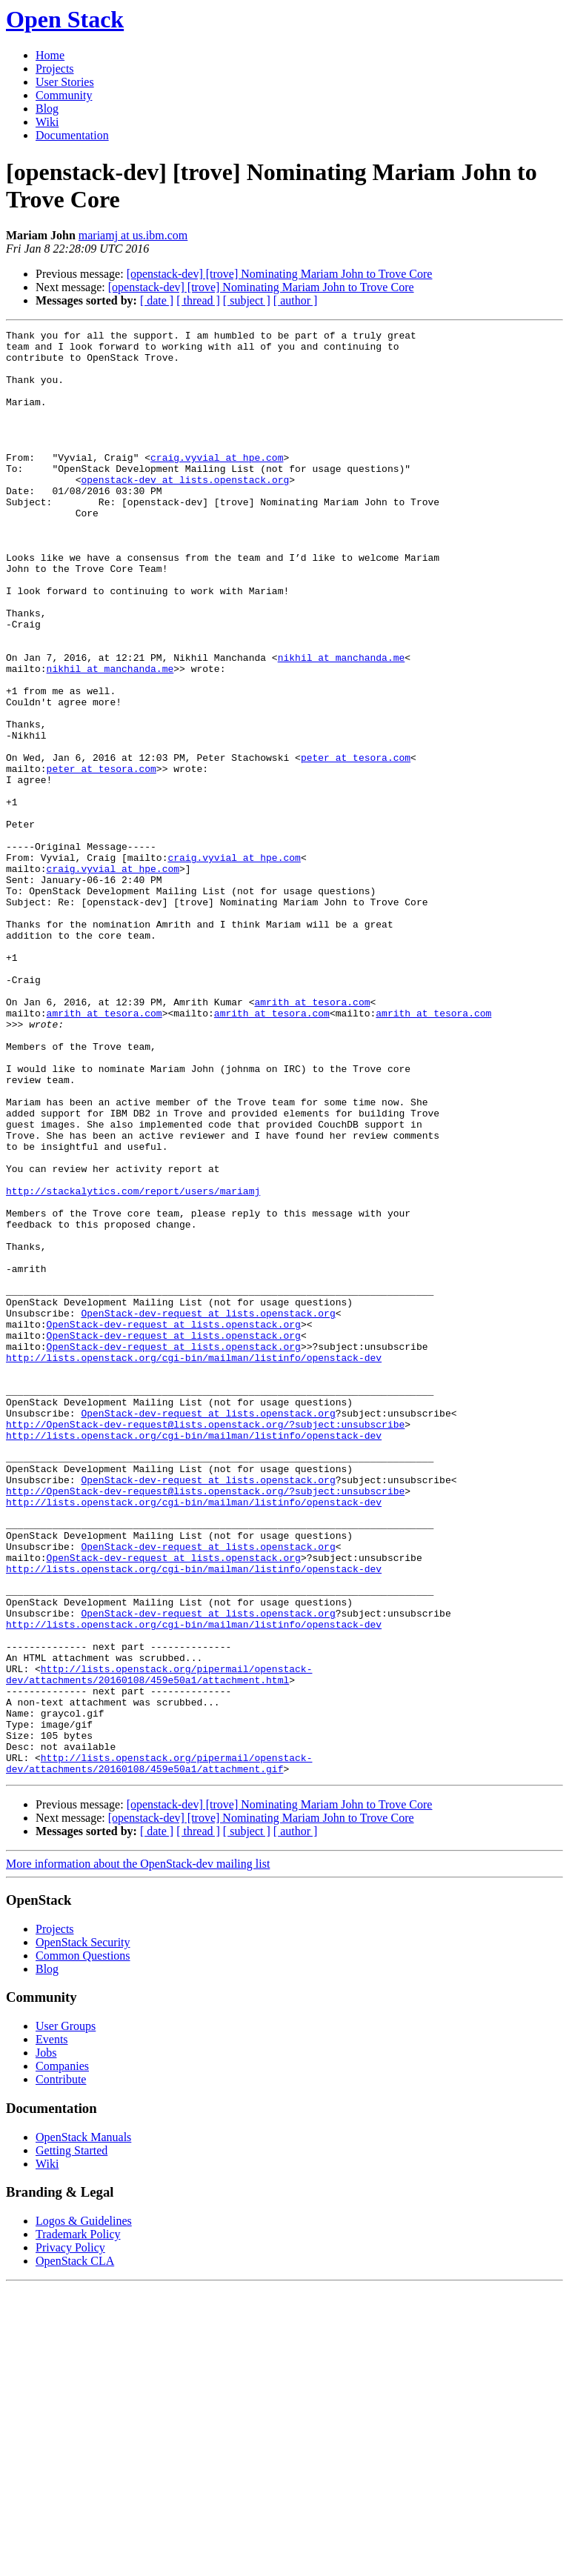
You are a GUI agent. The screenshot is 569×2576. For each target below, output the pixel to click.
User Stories (65, 82)
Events (52, 2328)
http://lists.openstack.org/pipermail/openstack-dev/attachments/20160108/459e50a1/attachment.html (159, 1944)
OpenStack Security (83, 2231)
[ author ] (295, 300)
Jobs (46, 2341)
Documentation (72, 135)
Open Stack (65, 19)
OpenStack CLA (75, 2549)
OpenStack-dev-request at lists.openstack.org (208, 1510)
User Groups (66, 2315)
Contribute (61, 2368)
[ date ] (156, 300)
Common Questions (83, 2244)
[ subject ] (246, 300)
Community (64, 95)
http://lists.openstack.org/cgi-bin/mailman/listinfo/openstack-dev (194, 1564)
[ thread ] (198, 300)
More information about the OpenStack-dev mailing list (138, 2152)
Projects (55, 68)
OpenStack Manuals (83, 2426)
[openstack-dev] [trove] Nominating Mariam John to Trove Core (280, 273)
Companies (62, 2355)
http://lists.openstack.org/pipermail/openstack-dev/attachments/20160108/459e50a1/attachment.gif (159, 2050)
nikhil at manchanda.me (341, 723)
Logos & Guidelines (84, 2509)
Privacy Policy (70, 2536)
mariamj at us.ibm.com (133, 235)
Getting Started (71, 2439)
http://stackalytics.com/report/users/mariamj (133, 1364)
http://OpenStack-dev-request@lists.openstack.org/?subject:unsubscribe (205, 1644)
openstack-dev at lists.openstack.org (185, 510)
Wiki (47, 122)
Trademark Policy (78, 2523)
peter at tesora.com (355, 844)
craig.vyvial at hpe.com (216, 483)
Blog (47, 108)
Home (50, 55)
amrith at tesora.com (312, 1137)
